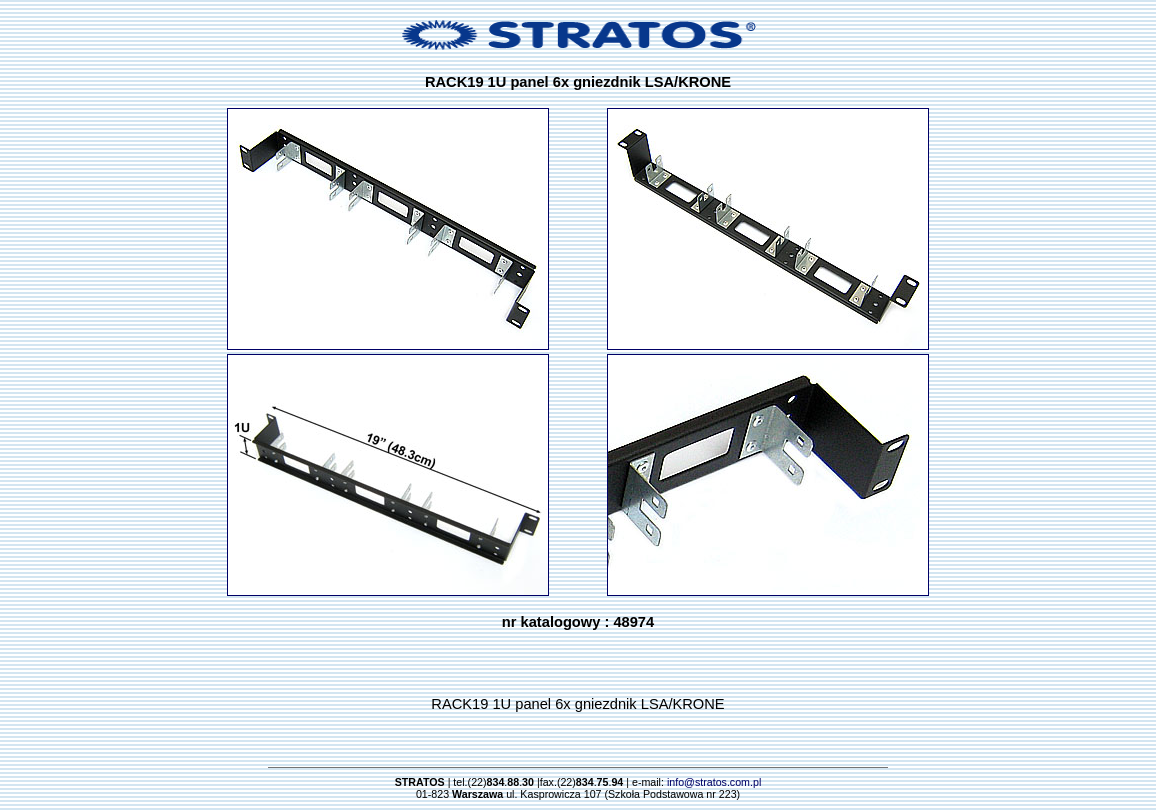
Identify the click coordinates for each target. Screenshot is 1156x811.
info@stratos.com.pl (714, 782)
